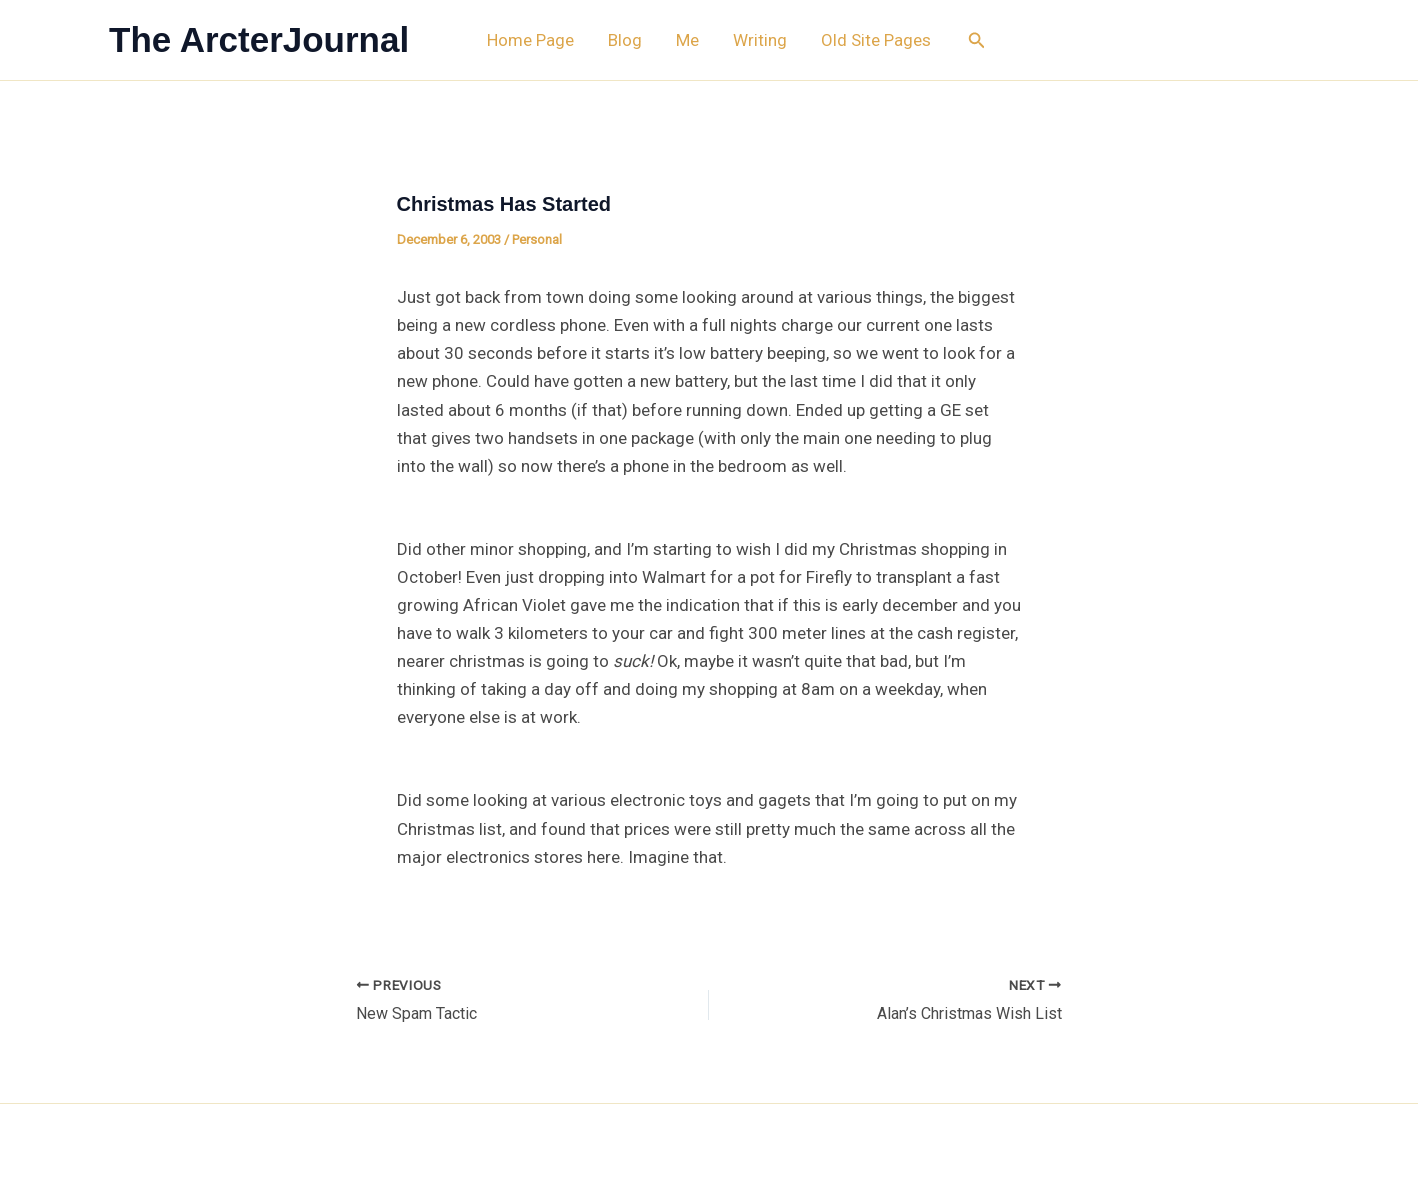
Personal (537, 239)
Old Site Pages (876, 40)
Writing (760, 40)
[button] (977, 40)
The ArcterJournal (259, 39)
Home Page (530, 40)
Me (687, 40)
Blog (625, 40)
